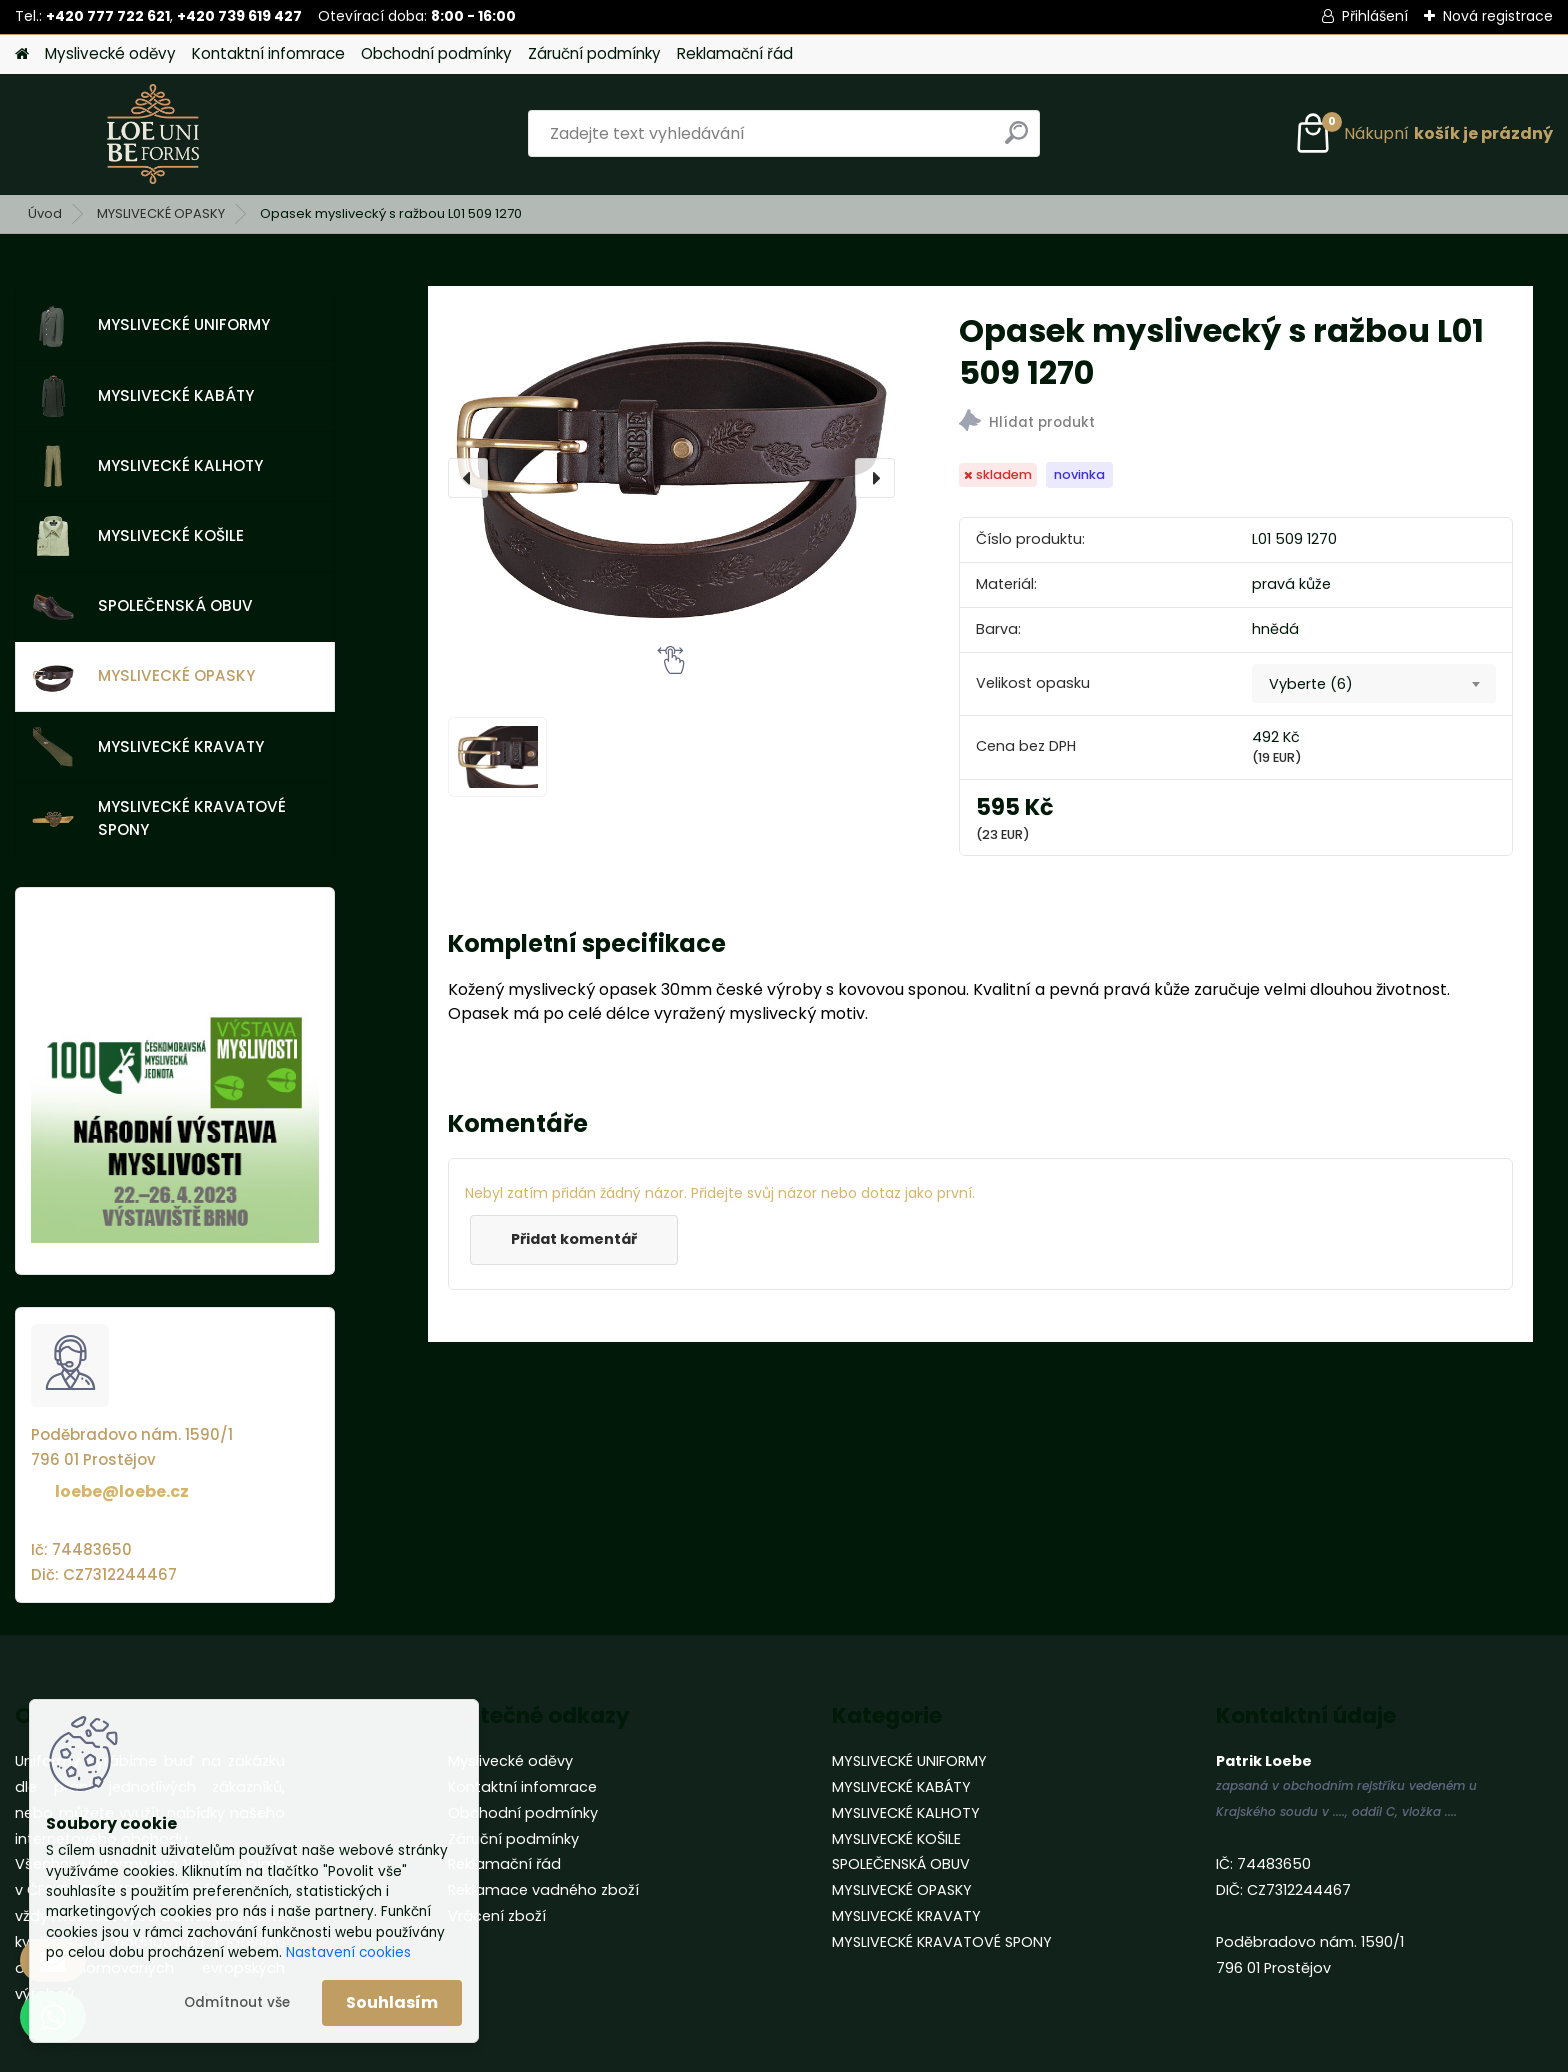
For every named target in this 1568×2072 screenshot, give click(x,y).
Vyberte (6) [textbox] (1311, 684)
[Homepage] (22, 54)
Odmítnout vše (237, 2002)
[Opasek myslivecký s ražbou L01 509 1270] (671, 477)
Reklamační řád (735, 53)
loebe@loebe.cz (122, 1491)
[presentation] (468, 478)
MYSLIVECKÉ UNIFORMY (151, 326)
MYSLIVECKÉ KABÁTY (143, 396)
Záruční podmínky (594, 53)
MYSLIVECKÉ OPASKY (161, 213)
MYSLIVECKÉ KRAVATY (148, 747)
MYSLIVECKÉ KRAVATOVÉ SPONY (159, 818)
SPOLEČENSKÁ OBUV (142, 607)
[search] (1016, 140)
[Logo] (152, 134)
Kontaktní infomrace (268, 53)
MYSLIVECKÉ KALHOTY (147, 466)
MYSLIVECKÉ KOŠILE (138, 536)
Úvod (45, 213)
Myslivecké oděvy (110, 53)
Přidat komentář (574, 1239)
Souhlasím (392, 2002)
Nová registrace (1498, 16)
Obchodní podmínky (436, 53)
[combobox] (1374, 684)
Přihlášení (1375, 16)
